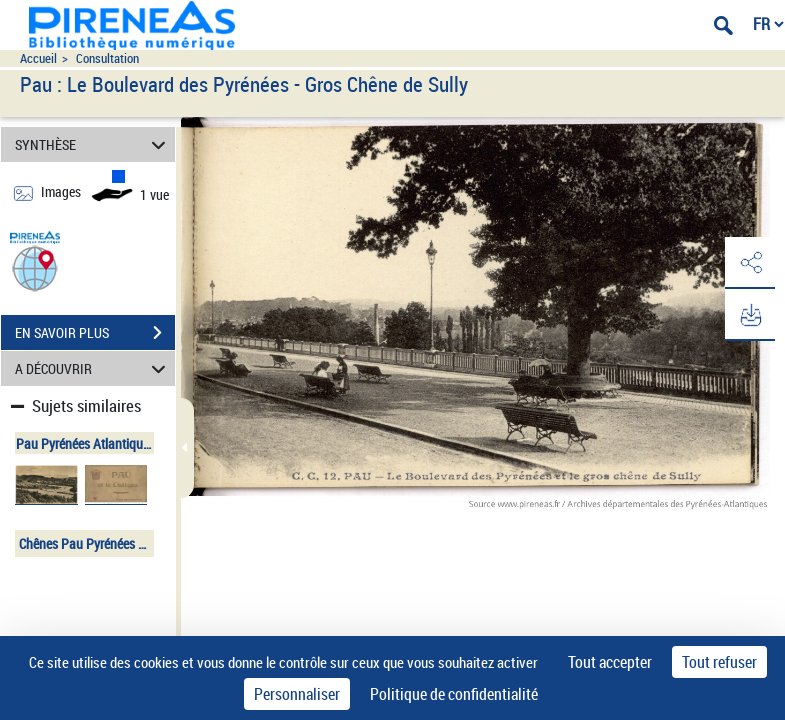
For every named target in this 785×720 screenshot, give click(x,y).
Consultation (107, 58)
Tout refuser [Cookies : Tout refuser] (719, 662)
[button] (35, 267)
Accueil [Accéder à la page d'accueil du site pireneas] (38, 58)
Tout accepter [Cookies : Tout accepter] (610, 662)
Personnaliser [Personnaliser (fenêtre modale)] (297, 694)
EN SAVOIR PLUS (95, 333)
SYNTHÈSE (93, 144)
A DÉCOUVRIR (93, 368)
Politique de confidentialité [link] (454, 694)
